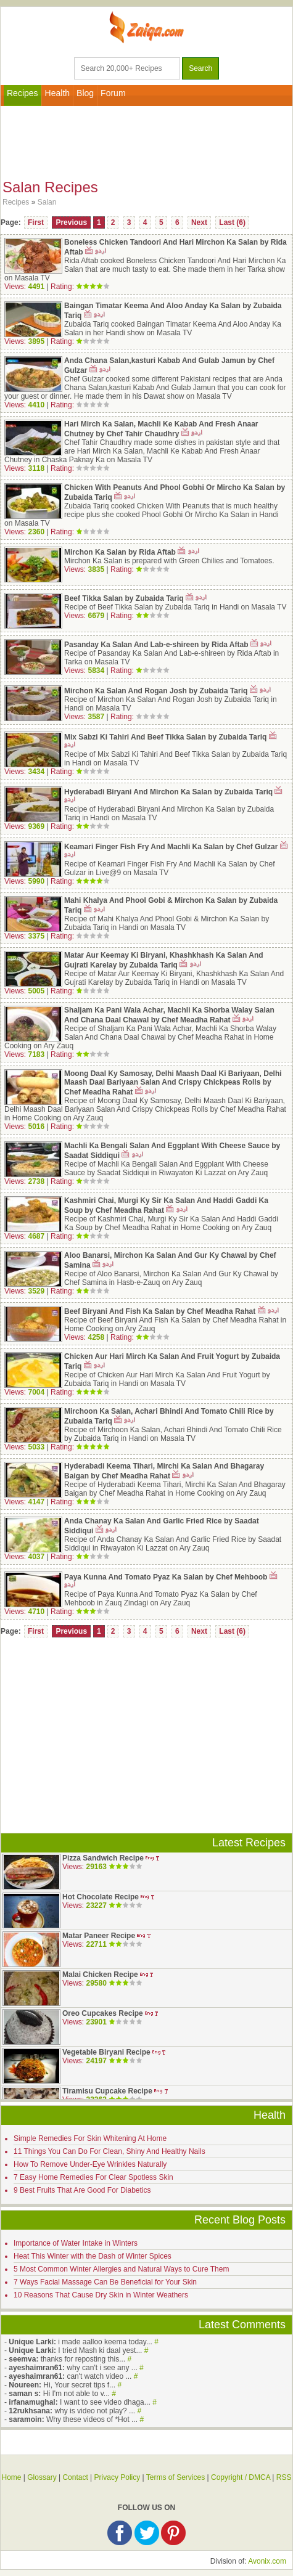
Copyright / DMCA (240, 2477)
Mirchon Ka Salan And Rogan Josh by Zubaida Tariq (155, 691)
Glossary (41, 2477)
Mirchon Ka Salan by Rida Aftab (120, 552)
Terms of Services (175, 2477)
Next (199, 222)
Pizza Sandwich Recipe (103, 1858)
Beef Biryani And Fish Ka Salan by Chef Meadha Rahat (159, 1311)
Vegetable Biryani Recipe (106, 2052)
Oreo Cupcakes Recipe (102, 2013)
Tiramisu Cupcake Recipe (107, 2091)
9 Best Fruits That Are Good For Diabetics (82, 2190)
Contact (75, 2477)
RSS (284, 2477)
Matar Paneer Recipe (98, 1935)
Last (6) (232, 222)
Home (11, 2477)
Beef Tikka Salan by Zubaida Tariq (124, 598)
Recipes (22, 93)
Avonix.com (267, 2561)
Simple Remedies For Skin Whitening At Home (90, 2138)
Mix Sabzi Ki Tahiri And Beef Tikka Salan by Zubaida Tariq (165, 737)
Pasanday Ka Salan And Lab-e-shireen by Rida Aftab (156, 644)
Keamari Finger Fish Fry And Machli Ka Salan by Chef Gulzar (171, 846)
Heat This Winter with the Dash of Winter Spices (92, 2256)
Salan (47, 202)
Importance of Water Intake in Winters (76, 2243)
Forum (113, 93)
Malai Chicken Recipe (100, 1974)
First (36, 222)
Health (57, 93)
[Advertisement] (146, 140)
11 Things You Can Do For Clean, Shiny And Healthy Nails (109, 2151)
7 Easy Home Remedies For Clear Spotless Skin (93, 2177)
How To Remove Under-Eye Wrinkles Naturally (90, 2164)
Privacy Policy (117, 2477)
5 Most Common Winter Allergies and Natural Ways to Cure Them (121, 2269)
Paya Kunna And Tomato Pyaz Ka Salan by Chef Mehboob (165, 1577)
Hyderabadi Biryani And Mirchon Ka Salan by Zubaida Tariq (168, 792)
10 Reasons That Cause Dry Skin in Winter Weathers (101, 2295)
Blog (85, 93)
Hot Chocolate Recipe (100, 1897)
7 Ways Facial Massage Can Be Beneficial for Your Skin (105, 2282)
